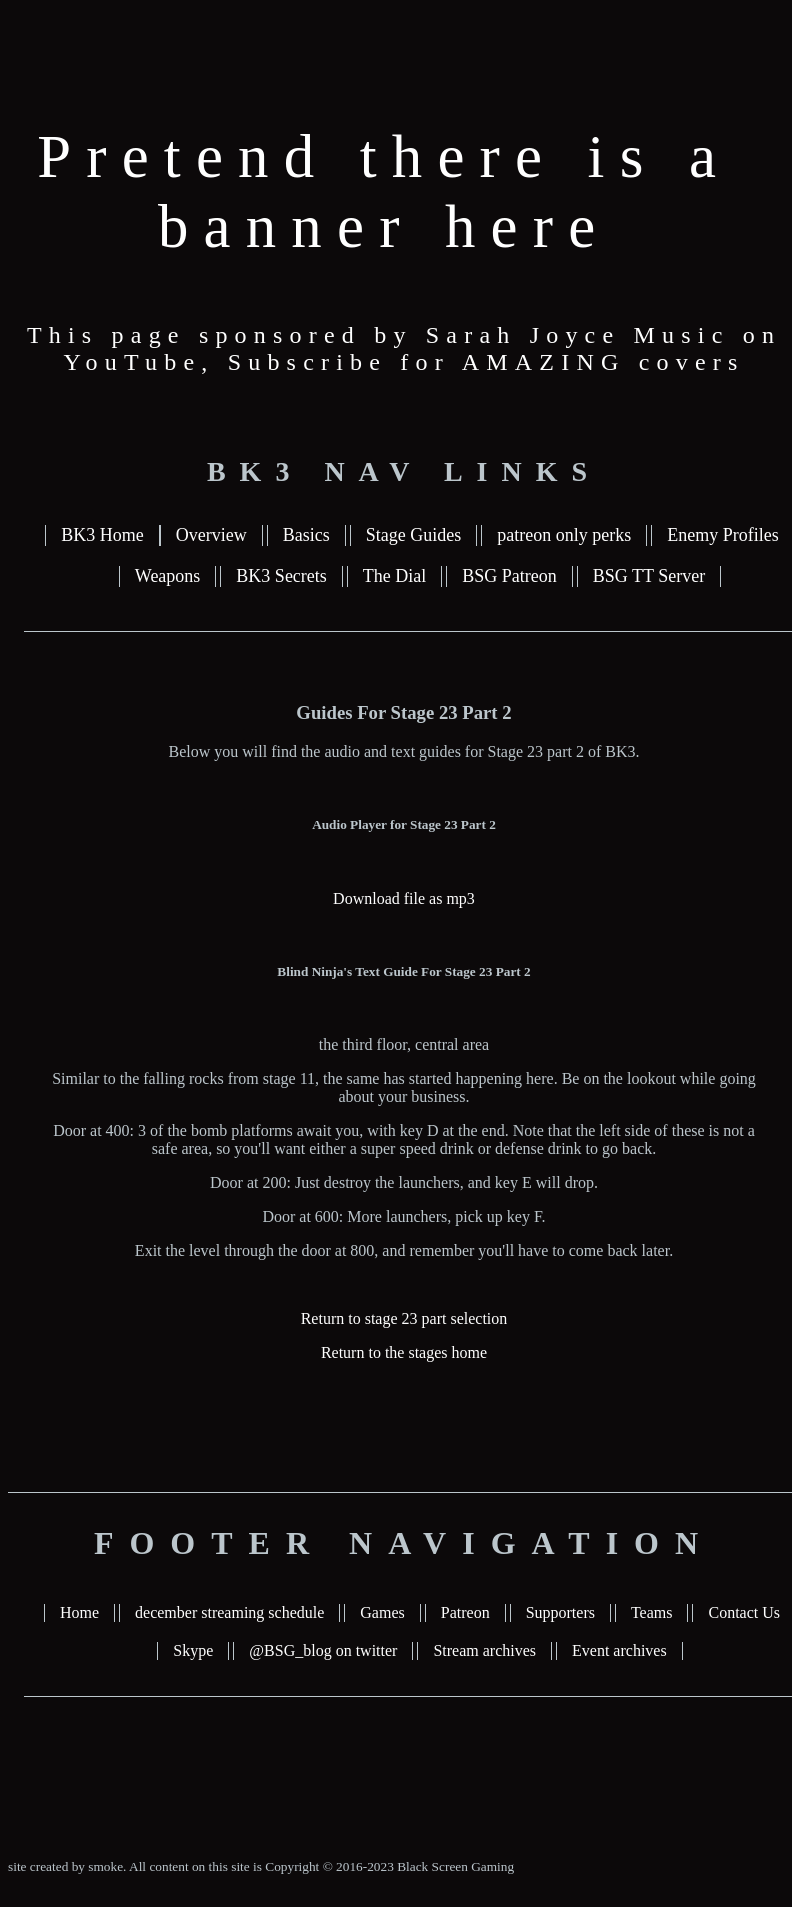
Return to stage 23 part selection (404, 1318)
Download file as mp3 (404, 898)
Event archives (619, 1650)
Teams (652, 1612)
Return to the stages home (404, 1352)
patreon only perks (564, 535)
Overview (211, 535)
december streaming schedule (229, 1612)
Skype (193, 1650)
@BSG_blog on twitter (323, 1650)
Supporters (560, 1612)
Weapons (168, 576)
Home (79, 1612)
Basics (306, 535)
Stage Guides (413, 535)
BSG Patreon (509, 576)
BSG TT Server (649, 576)
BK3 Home (102, 535)
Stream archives (484, 1650)
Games (382, 1612)
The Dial (394, 576)
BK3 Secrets (281, 576)
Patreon (465, 1612)
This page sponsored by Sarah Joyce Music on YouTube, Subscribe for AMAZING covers (404, 348)
